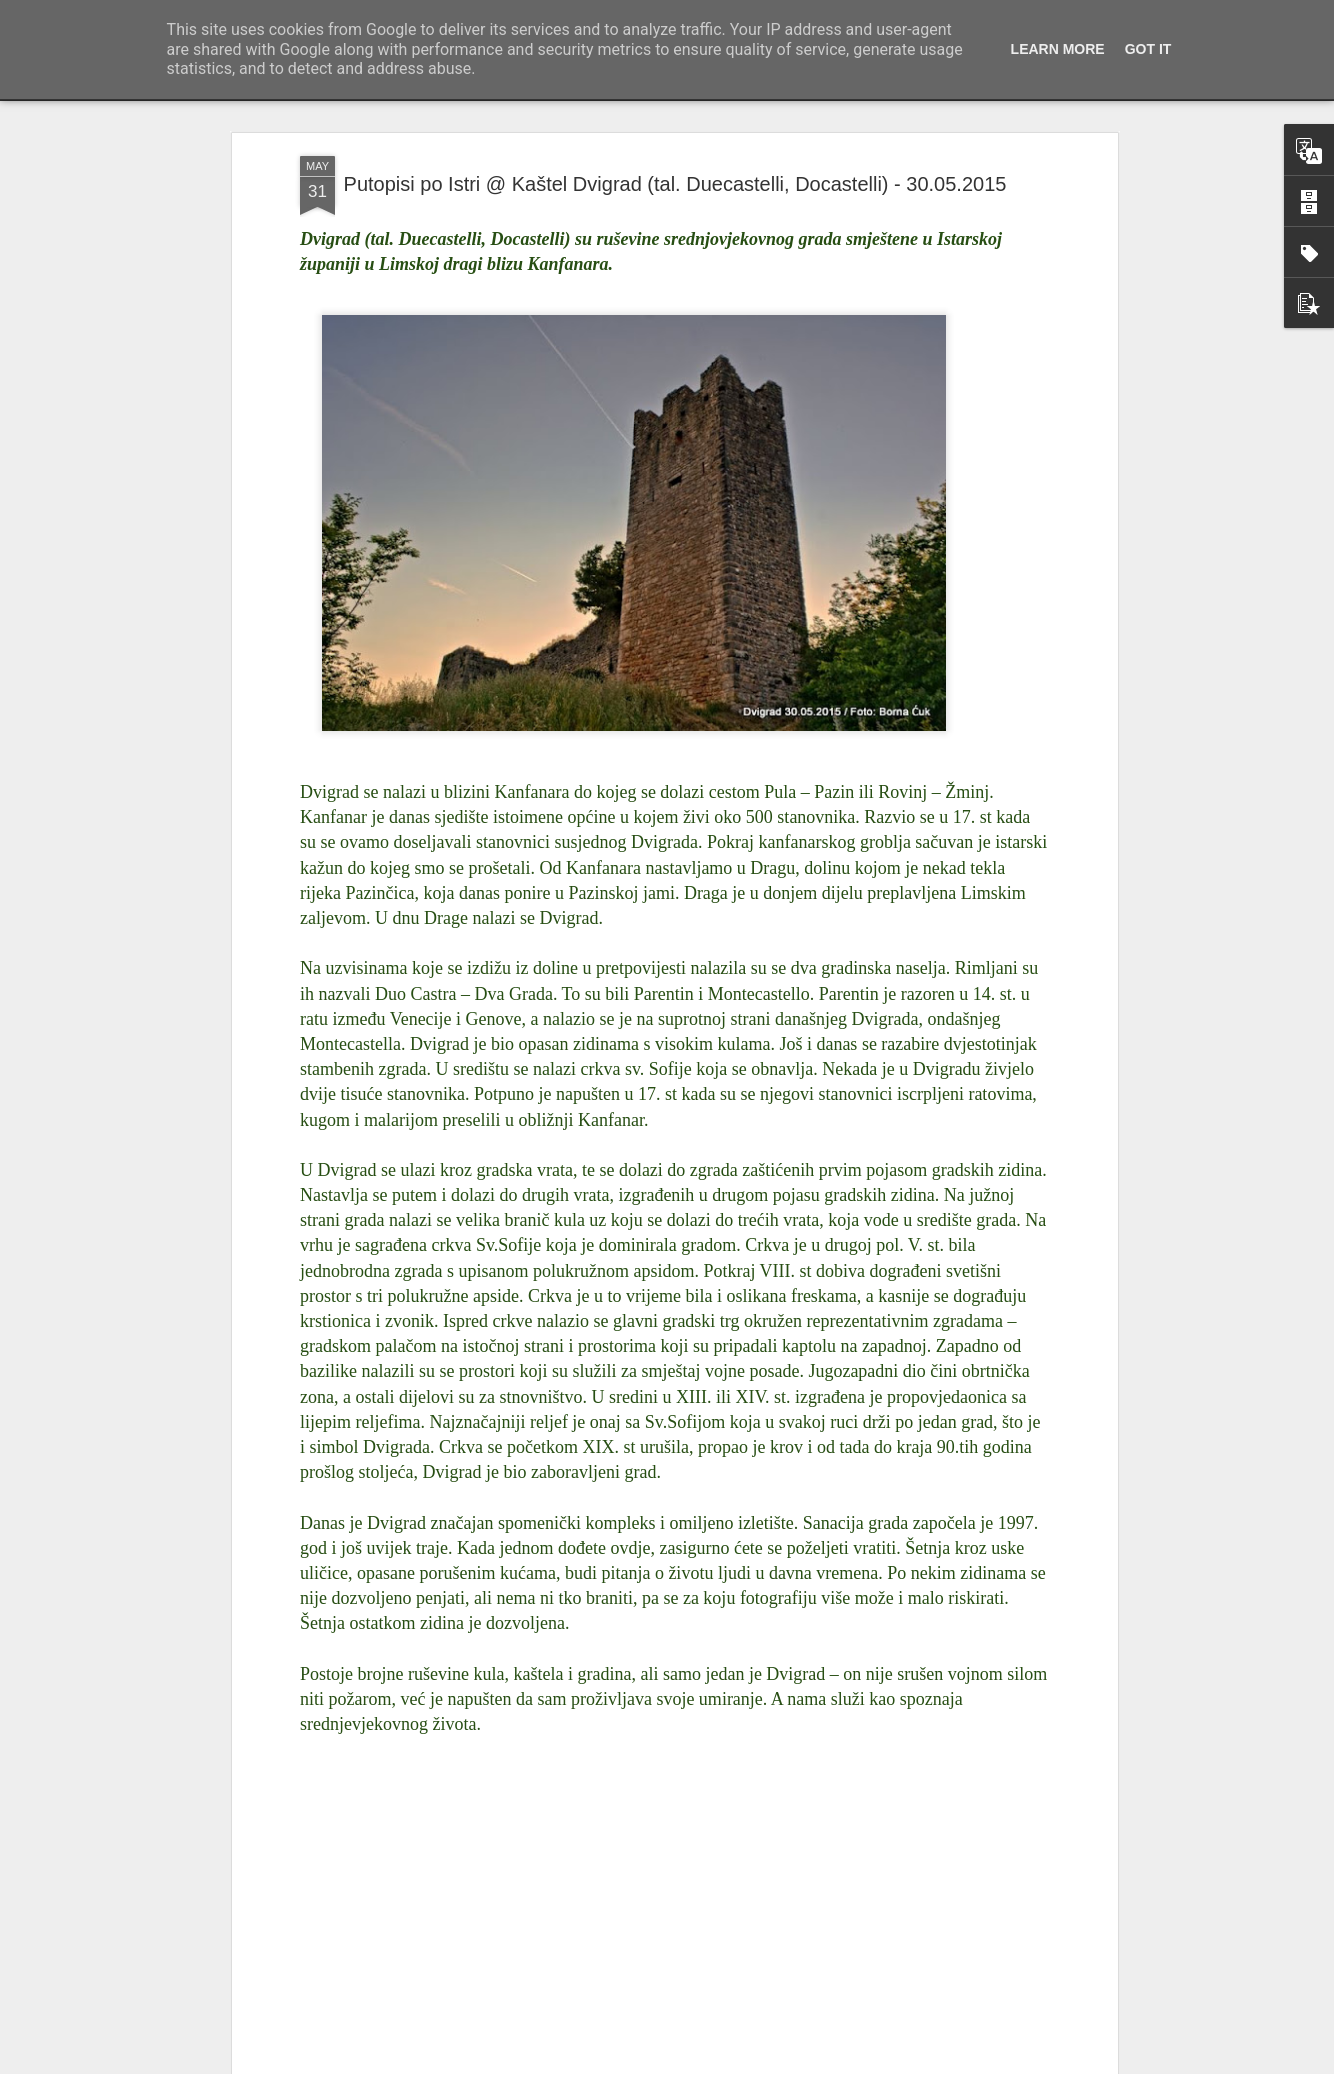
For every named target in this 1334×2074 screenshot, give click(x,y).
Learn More (1058, 49)
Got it (1148, 49)
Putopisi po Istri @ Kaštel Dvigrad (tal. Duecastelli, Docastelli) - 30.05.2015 (675, 183)
